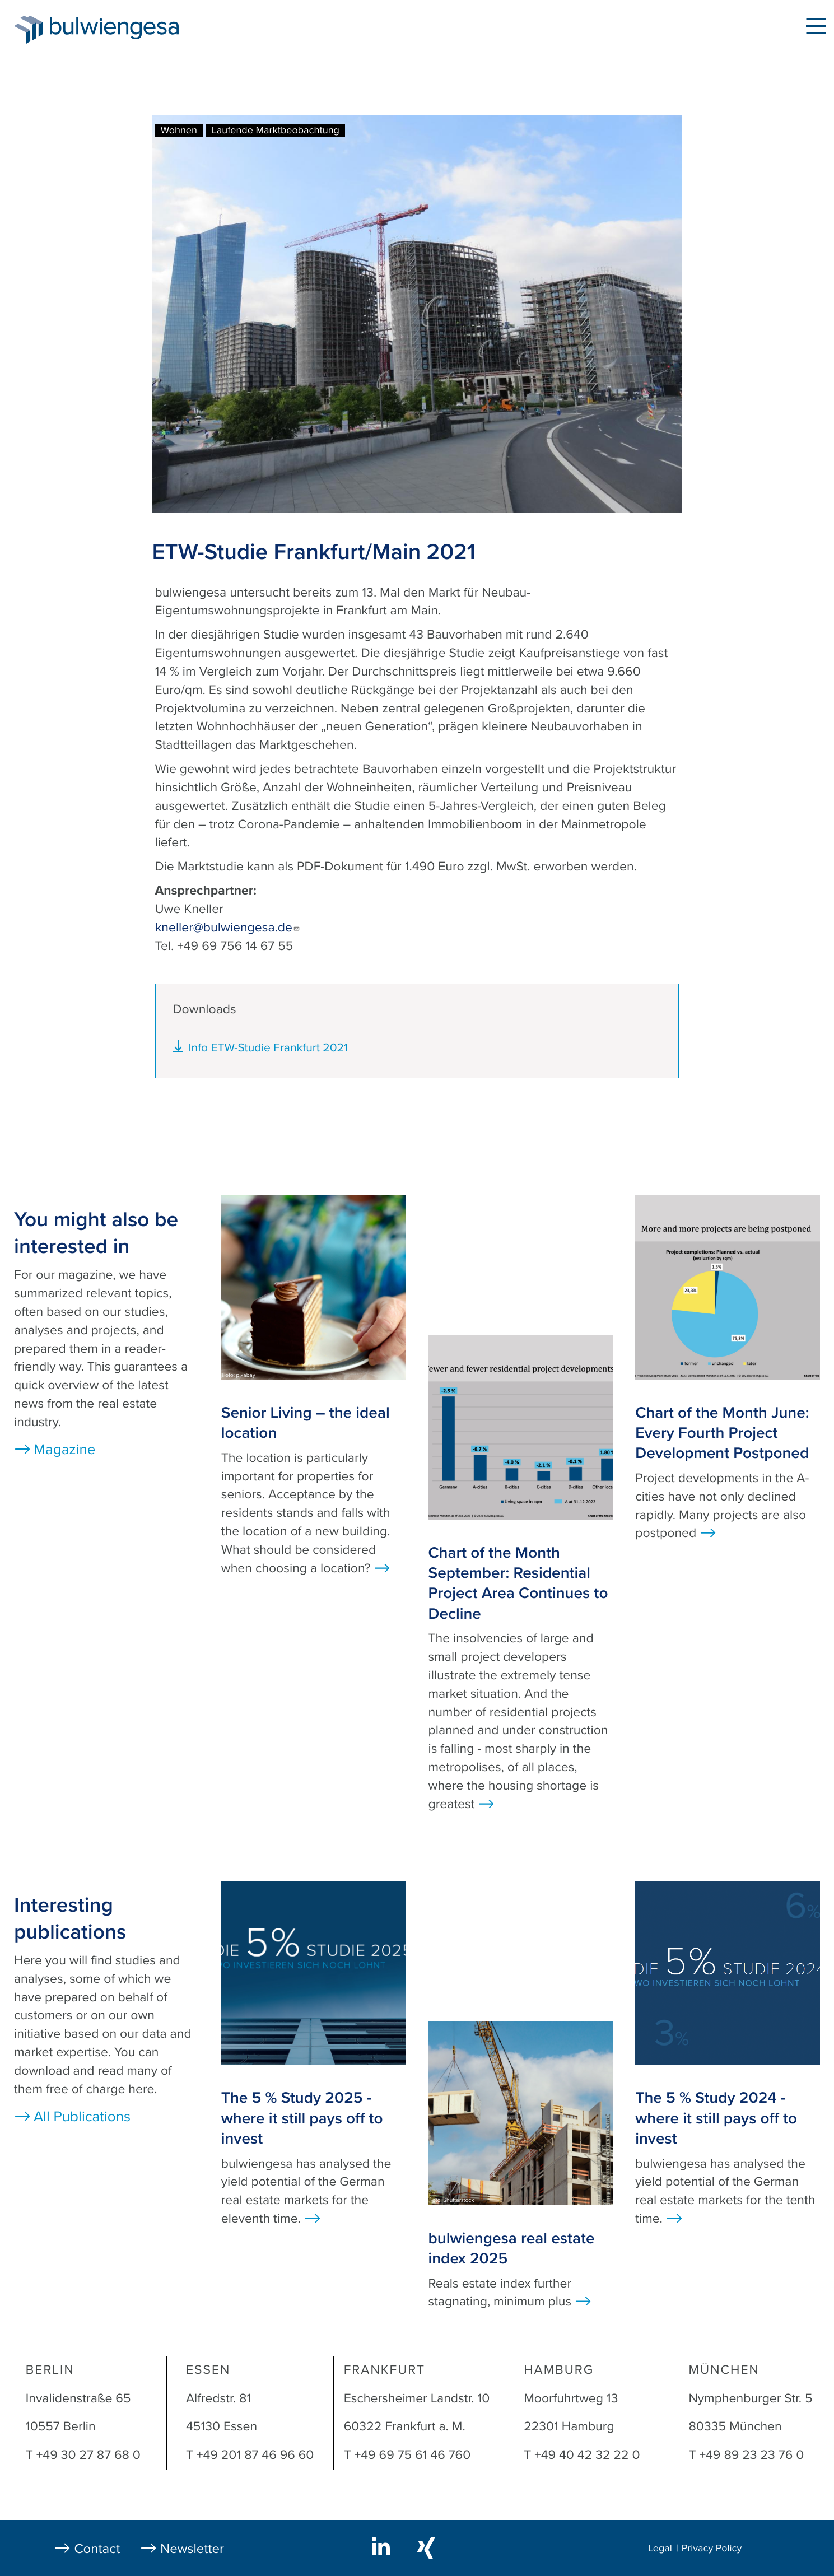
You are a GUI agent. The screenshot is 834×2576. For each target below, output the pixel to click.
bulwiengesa (131, 28)
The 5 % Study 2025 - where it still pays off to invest (302, 2118)
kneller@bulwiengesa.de (227, 927)
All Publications (82, 2117)
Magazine (64, 1450)
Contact (97, 2549)
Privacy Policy (712, 2548)
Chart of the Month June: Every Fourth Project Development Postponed (722, 1433)
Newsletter (192, 2549)
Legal (660, 2548)
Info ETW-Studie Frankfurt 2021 (268, 1048)
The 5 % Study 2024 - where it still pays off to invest (716, 2118)
